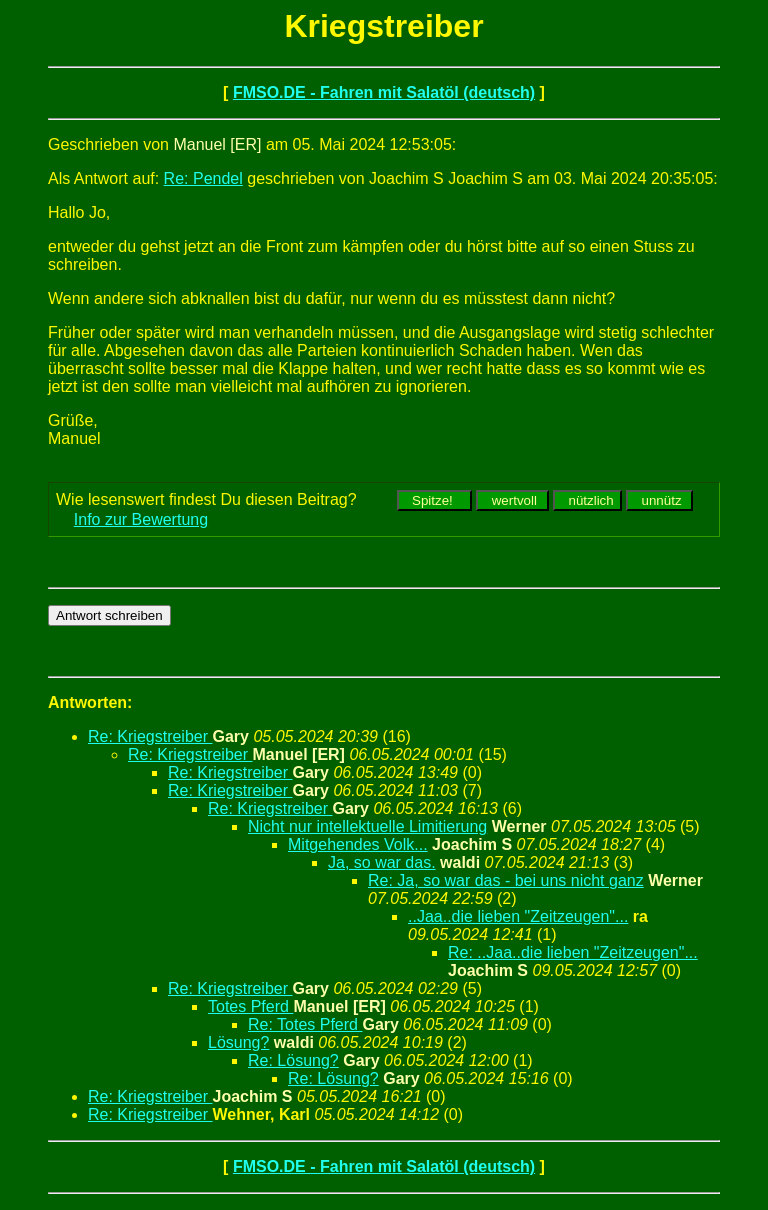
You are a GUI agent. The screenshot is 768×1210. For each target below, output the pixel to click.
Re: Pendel (203, 178)
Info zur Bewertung (141, 519)
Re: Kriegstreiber (150, 736)
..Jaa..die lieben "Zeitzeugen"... (518, 916)
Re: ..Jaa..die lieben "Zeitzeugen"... (573, 952)
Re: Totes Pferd (305, 1024)
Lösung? (238, 1042)
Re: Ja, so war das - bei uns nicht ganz (506, 880)
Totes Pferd (250, 1006)
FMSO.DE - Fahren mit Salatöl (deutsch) (384, 92)
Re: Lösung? (293, 1060)
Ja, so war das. (382, 862)
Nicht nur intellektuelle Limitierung (367, 826)
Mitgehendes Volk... (358, 844)
